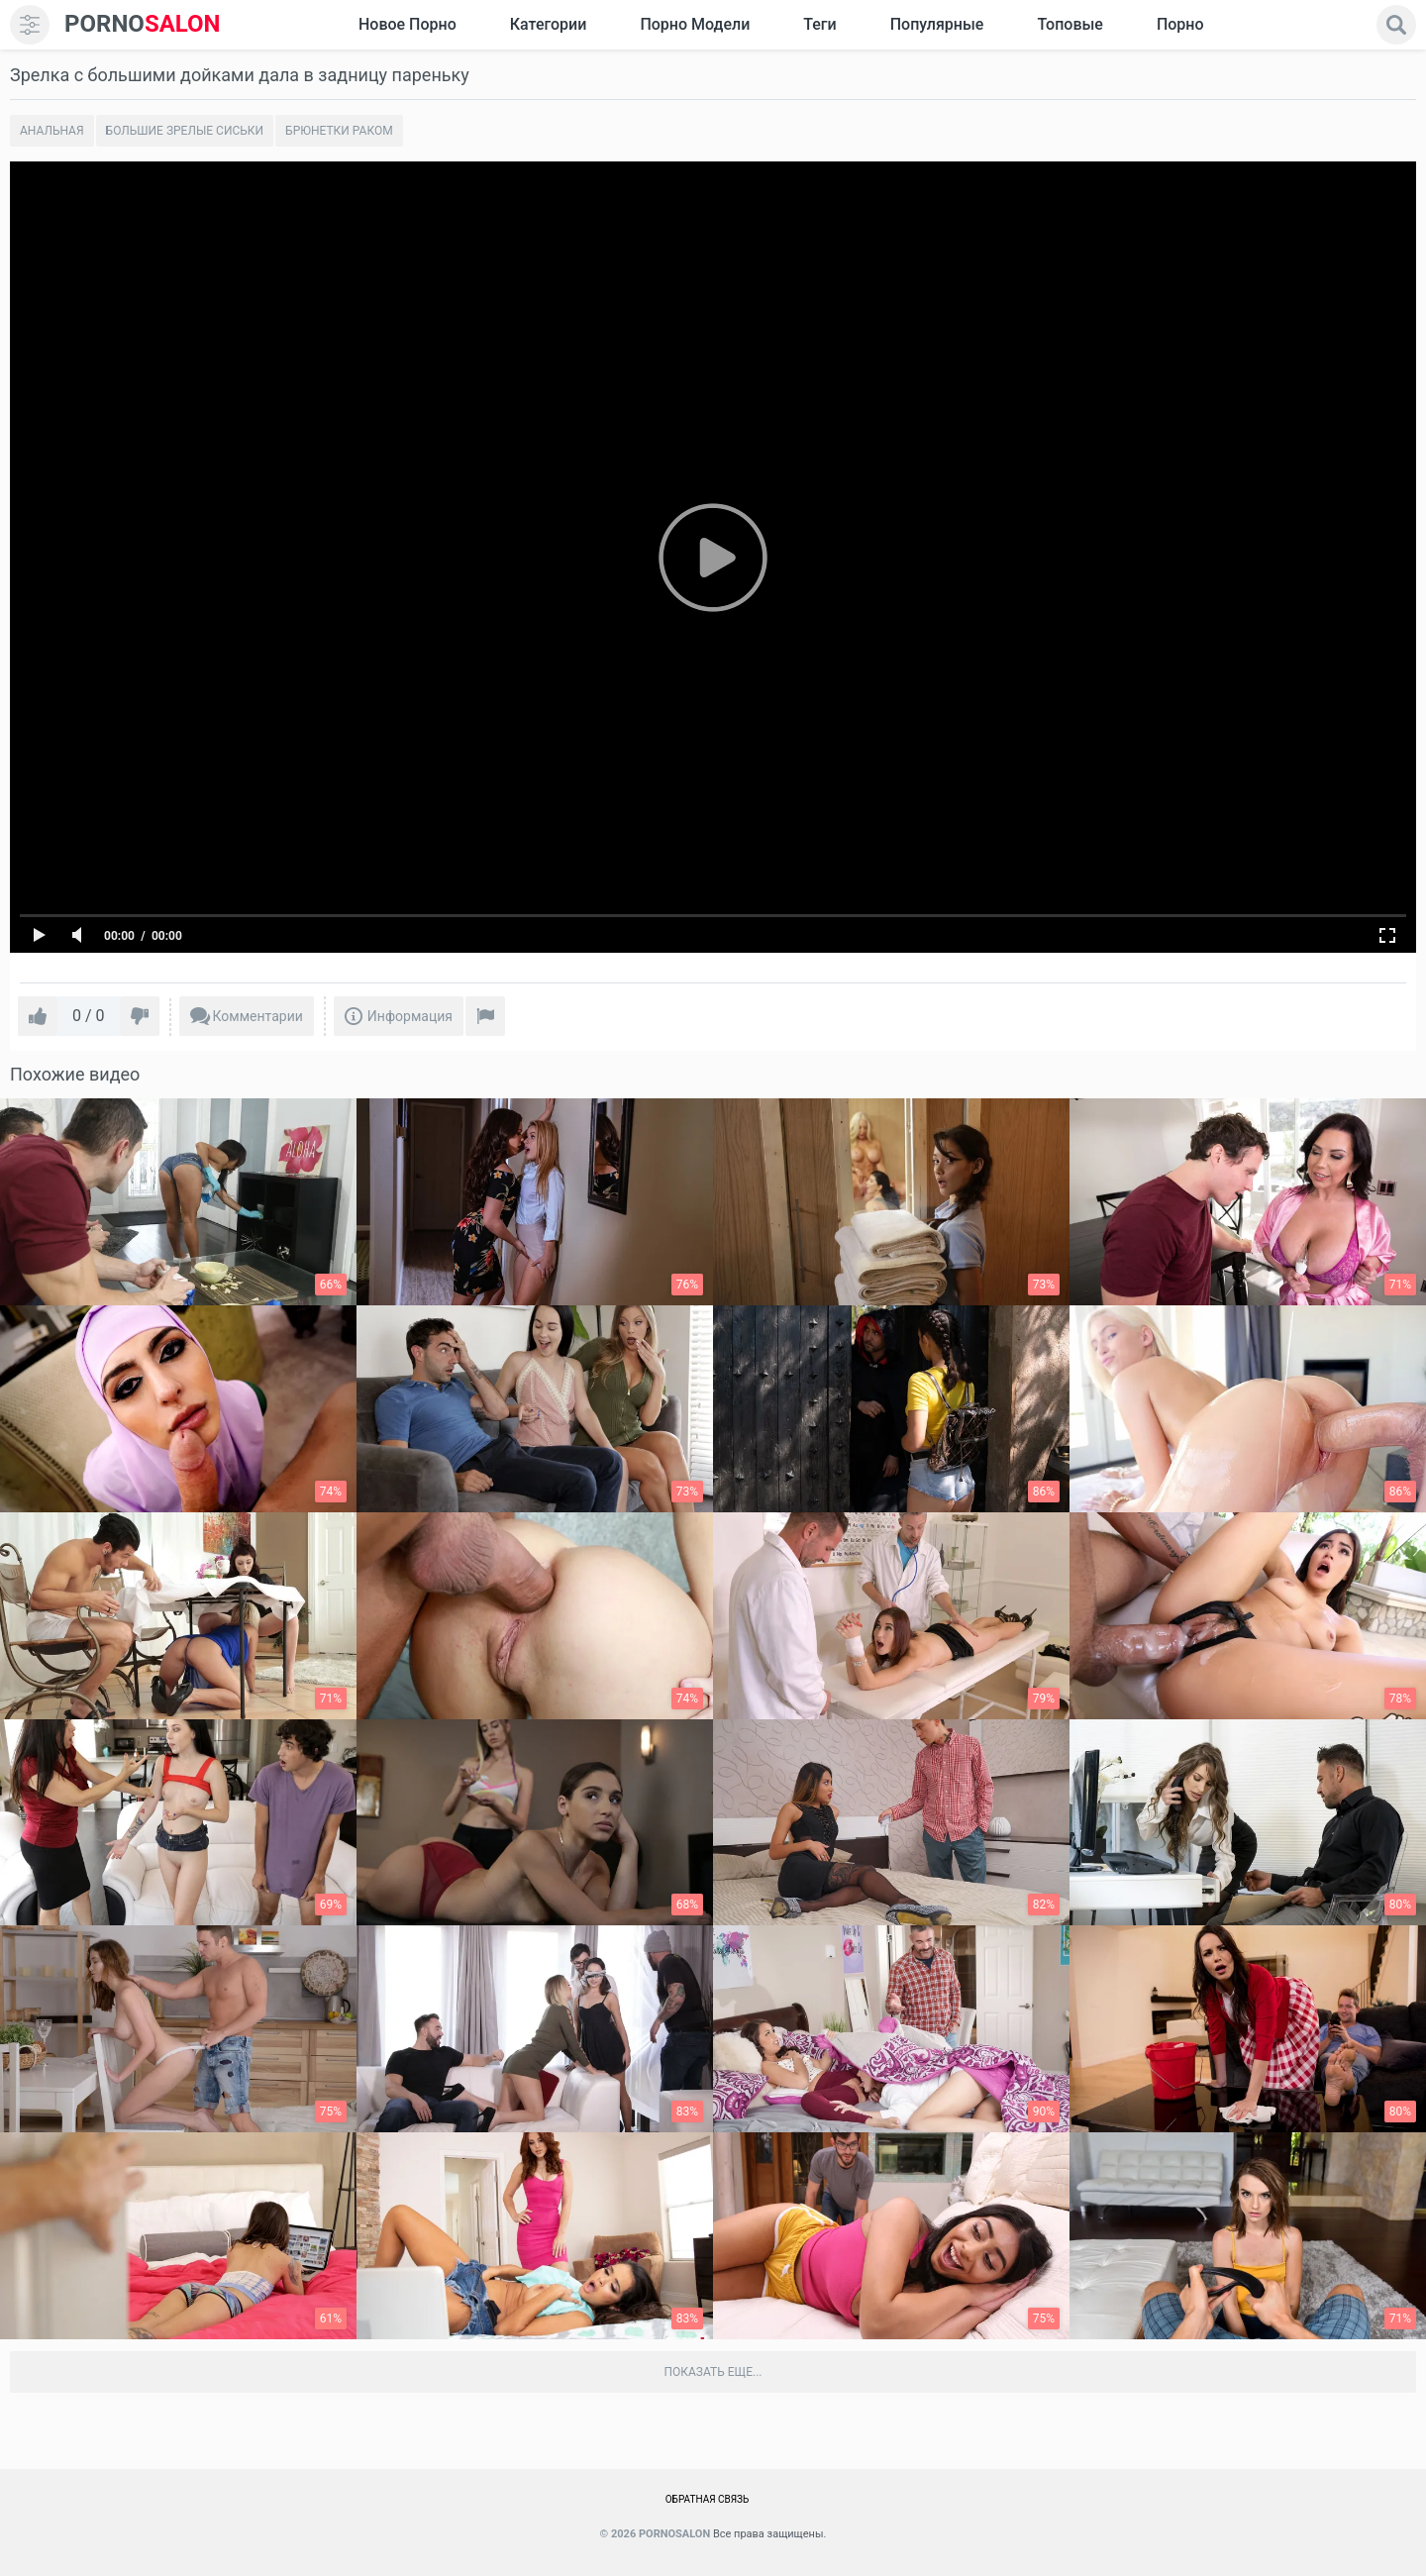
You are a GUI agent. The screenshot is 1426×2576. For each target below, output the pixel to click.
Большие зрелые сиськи (184, 131)
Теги (819, 24)
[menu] (30, 25)
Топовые (1069, 24)
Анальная (52, 131)
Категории (548, 24)
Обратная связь (707, 2499)
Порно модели (695, 24)
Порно (1180, 24)
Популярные (937, 24)
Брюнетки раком (339, 131)
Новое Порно (407, 24)
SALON (142, 24)
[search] (1396, 25)
